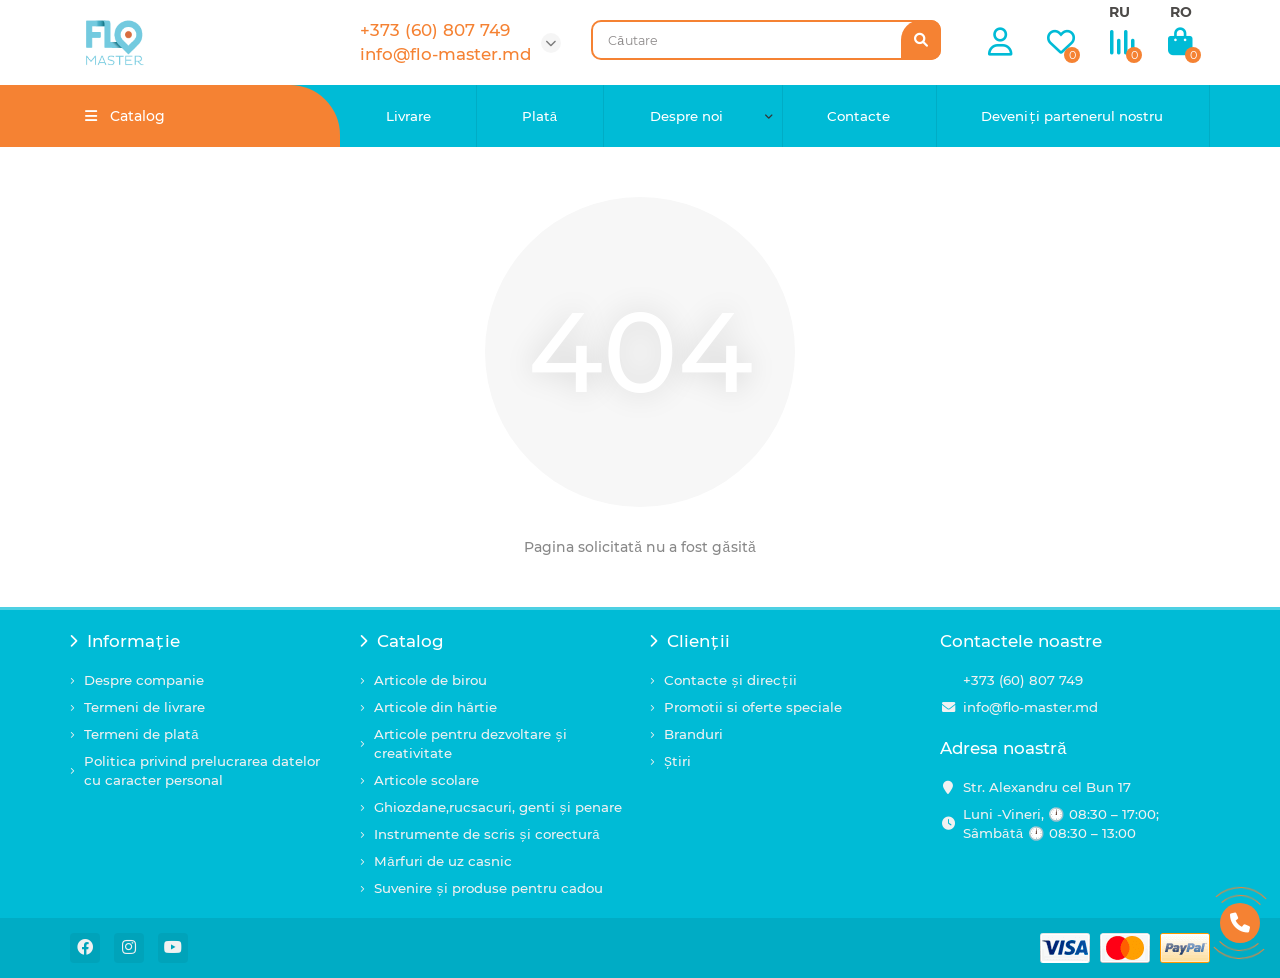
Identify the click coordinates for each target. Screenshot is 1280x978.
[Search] (766, 40)
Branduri (693, 734)
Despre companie (144, 680)
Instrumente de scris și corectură (487, 834)
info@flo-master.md (1030, 707)
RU (1119, 12)
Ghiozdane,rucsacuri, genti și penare (498, 807)
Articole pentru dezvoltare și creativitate (470, 743)
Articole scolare (426, 780)
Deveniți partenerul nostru (1072, 116)
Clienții (690, 641)
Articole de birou (430, 680)
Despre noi (686, 116)
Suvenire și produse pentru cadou (488, 888)
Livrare (408, 116)
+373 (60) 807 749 (1023, 680)
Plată (540, 116)
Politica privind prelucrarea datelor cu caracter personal (202, 770)
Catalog (402, 641)
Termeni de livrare (144, 707)
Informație (125, 641)
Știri (677, 761)
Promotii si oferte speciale (753, 707)
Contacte (858, 116)
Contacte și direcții (730, 680)
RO (1181, 12)
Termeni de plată (141, 734)
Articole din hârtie (435, 707)
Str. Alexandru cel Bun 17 (1047, 787)
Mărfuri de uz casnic (443, 861)
